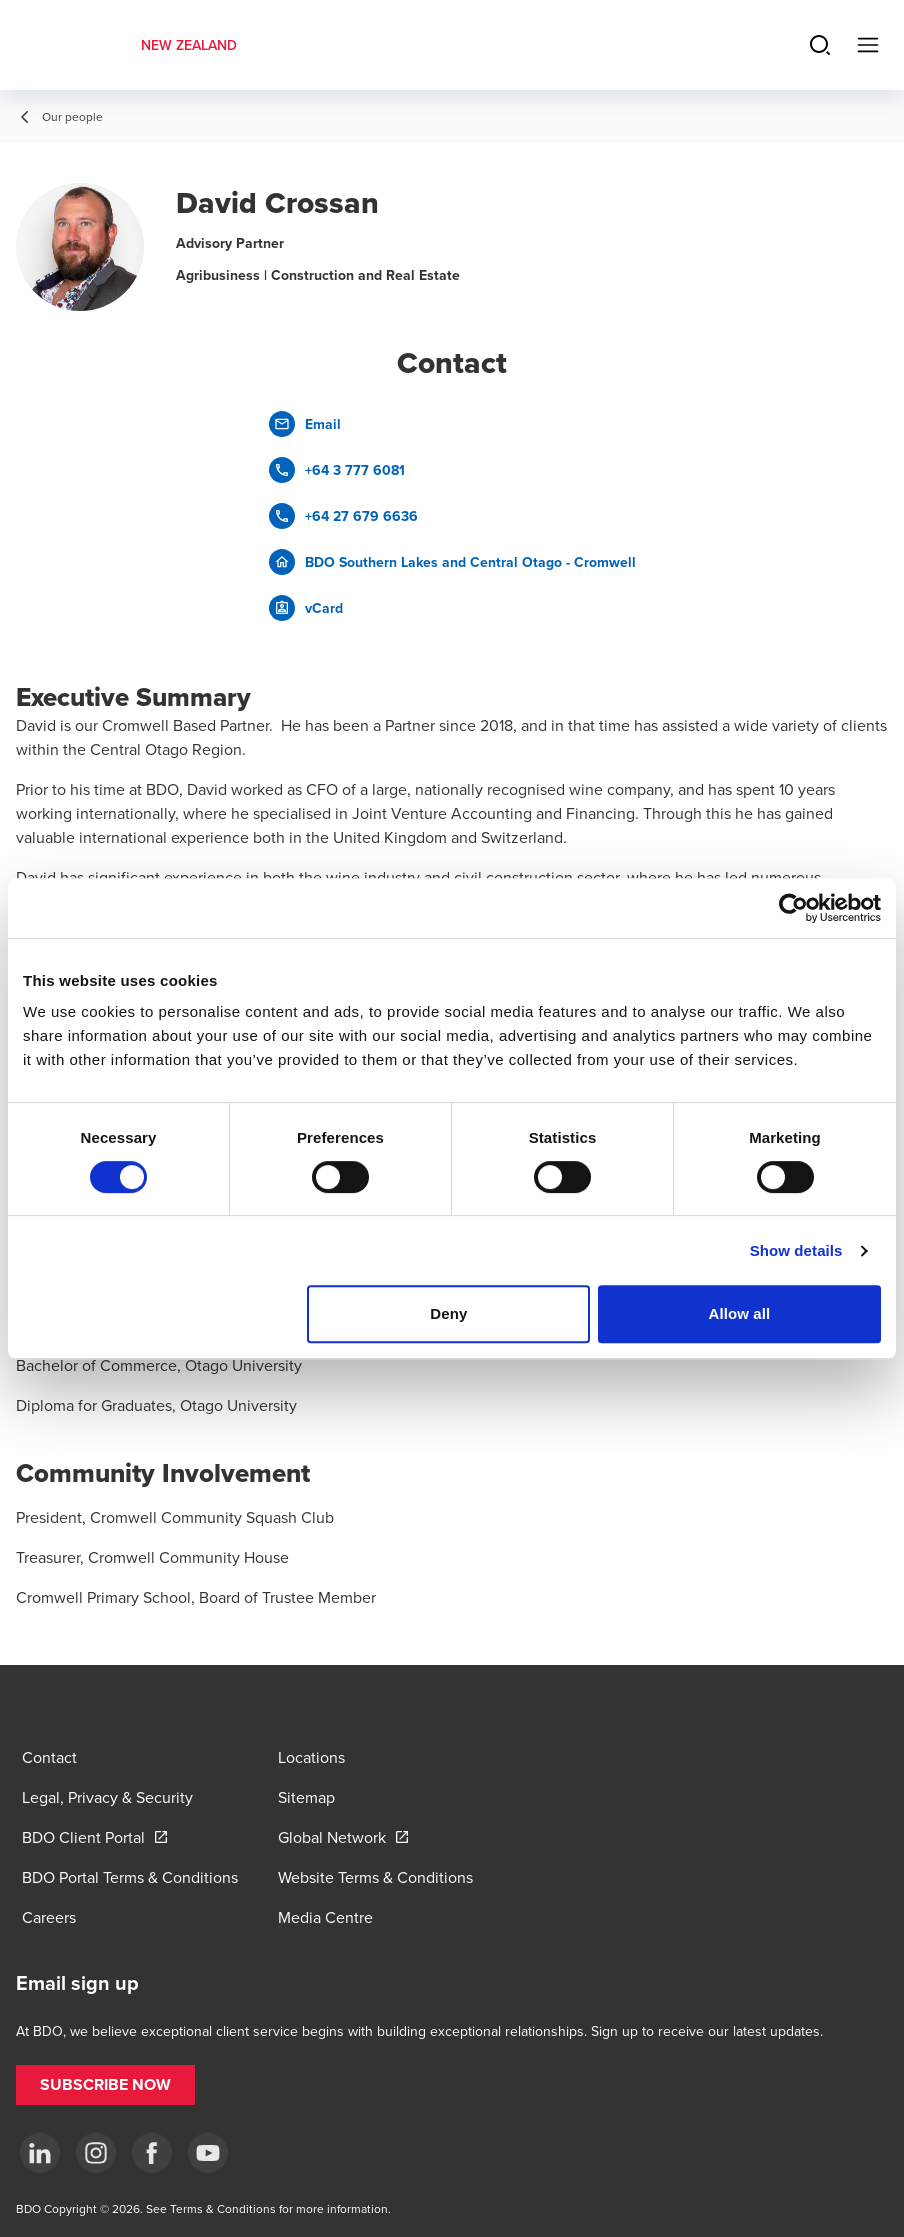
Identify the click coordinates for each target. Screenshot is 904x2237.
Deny (448, 1313)
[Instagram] (96, 2153)
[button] (105, 2085)
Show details (796, 1250)
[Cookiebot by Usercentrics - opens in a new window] (793, 908)
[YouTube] (208, 2153)
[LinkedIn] (40, 2153)
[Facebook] (152, 2153)
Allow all (740, 1313)
